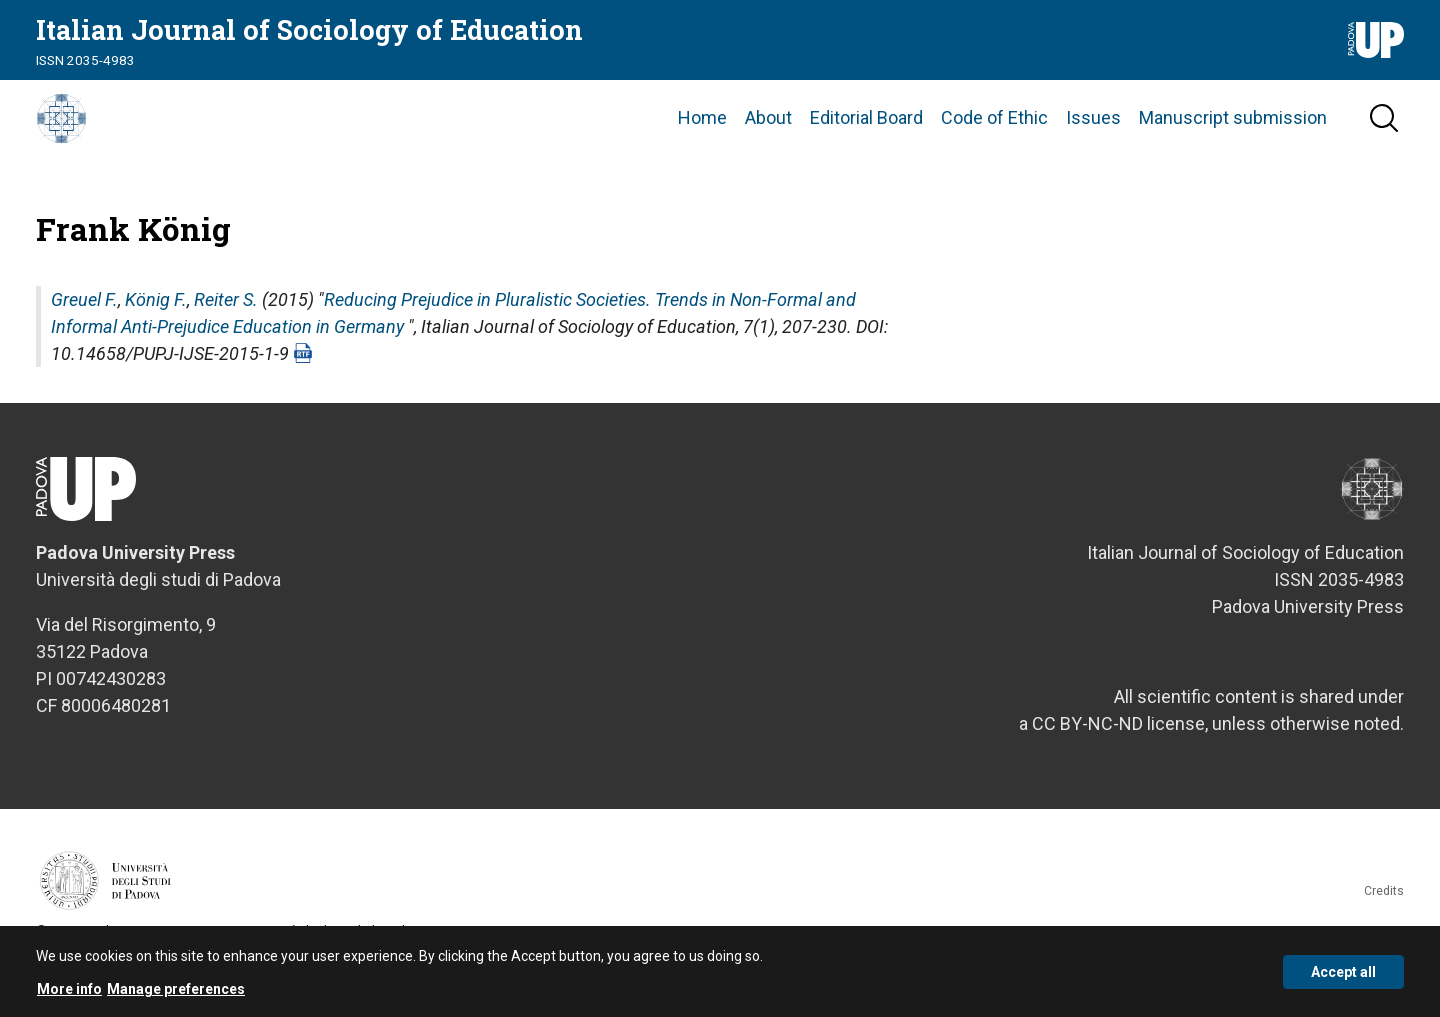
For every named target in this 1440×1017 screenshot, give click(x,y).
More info (69, 989)
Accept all (1343, 972)
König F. (156, 342)
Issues (1093, 139)
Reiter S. (226, 342)
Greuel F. (84, 342)
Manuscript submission (1233, 139)
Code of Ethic (994, 139)
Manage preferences (176, 989)
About (768, 139)
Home (702, 139)
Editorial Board (866, 139)
